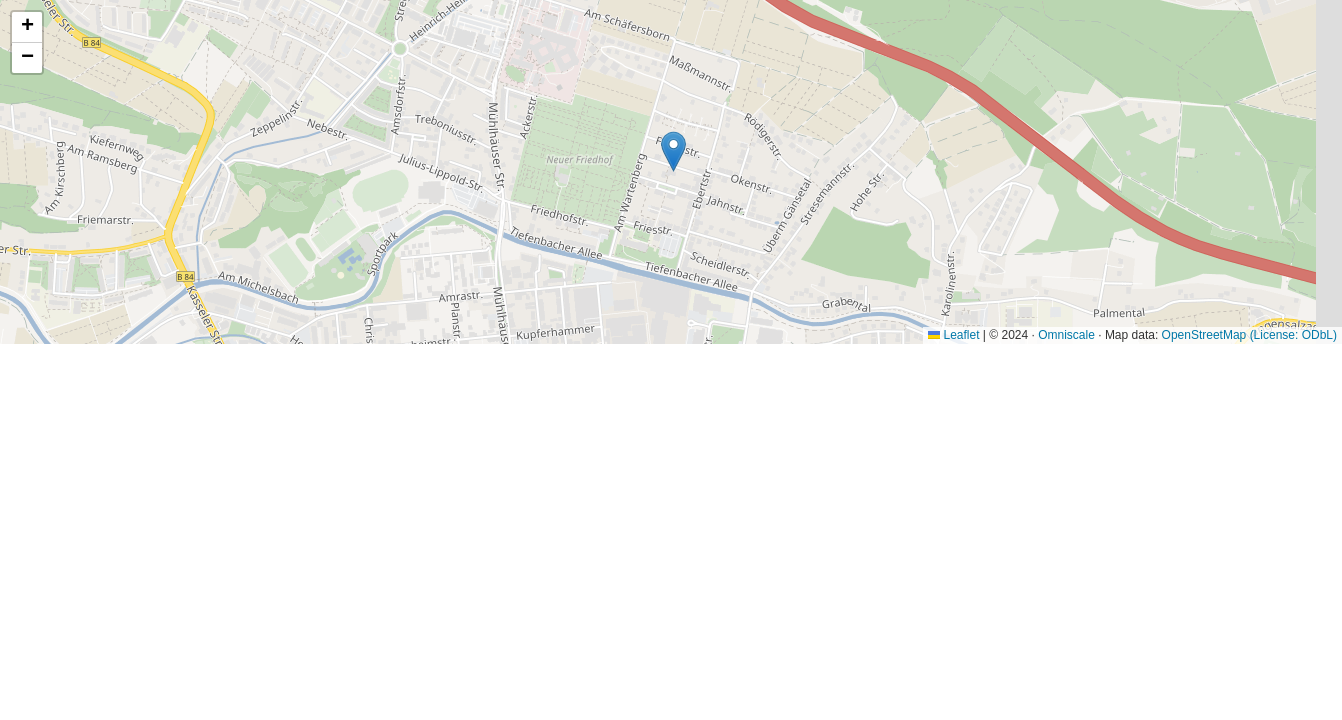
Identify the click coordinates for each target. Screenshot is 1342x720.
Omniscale (1066, 335)
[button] (673, 151)
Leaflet (953, 335)
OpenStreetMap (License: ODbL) (1249, 335)
